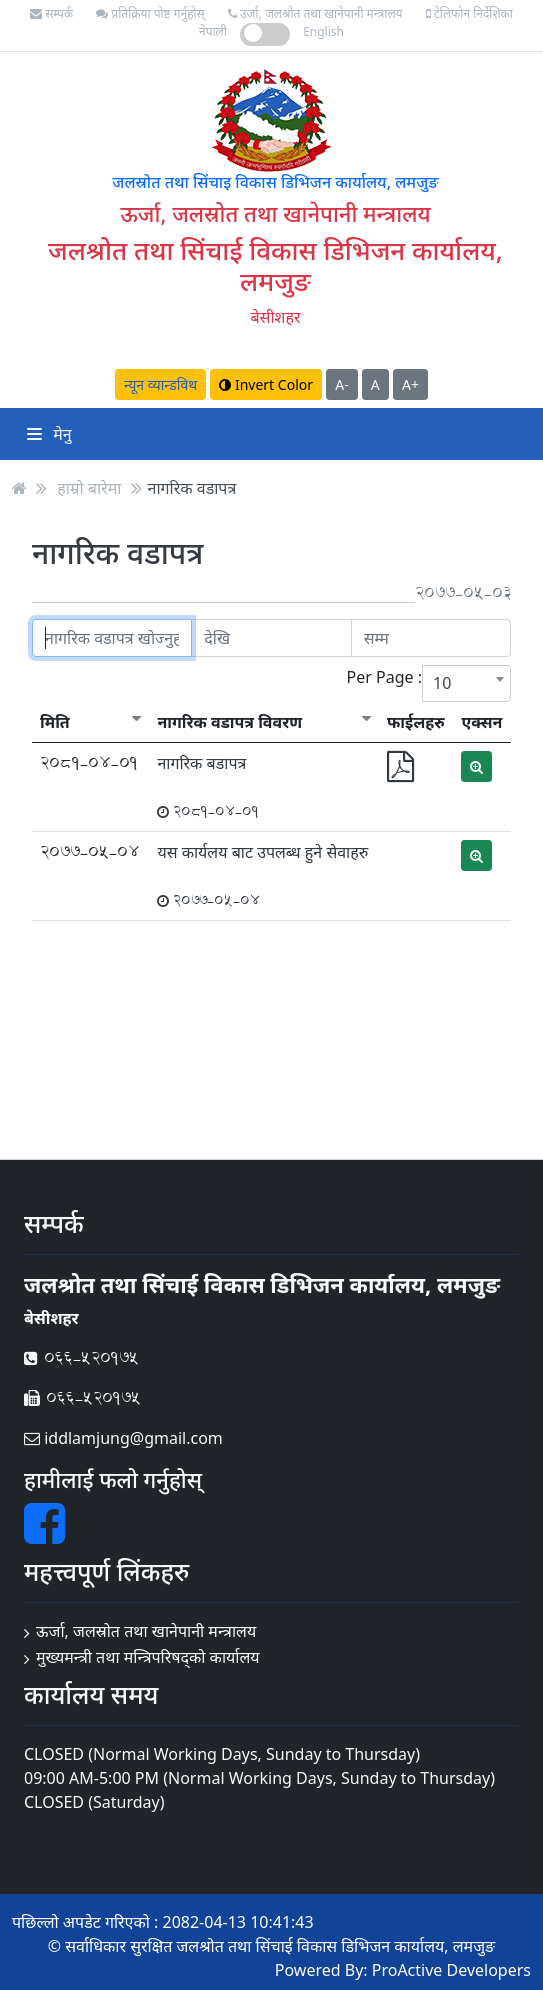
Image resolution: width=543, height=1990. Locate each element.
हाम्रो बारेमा (89, 488)
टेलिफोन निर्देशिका (469, 13)
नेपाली (213, 31)
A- (341, 384)
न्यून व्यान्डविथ (160, 384)
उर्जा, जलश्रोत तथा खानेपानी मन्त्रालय (315, 13)
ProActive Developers (451, 1970)
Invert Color (266, 384)
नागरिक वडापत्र (192, 488)
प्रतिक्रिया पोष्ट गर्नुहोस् (150, 13)
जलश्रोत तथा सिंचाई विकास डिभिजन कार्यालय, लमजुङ (275, 265)
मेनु (49, 434)
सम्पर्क (51, 13)
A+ (410, 384)
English (323, 31)
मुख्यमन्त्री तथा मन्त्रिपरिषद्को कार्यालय (148, 1657)
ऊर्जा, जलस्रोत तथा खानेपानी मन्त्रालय (146, 1631)
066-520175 (81, 1357)
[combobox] (466, 683)
